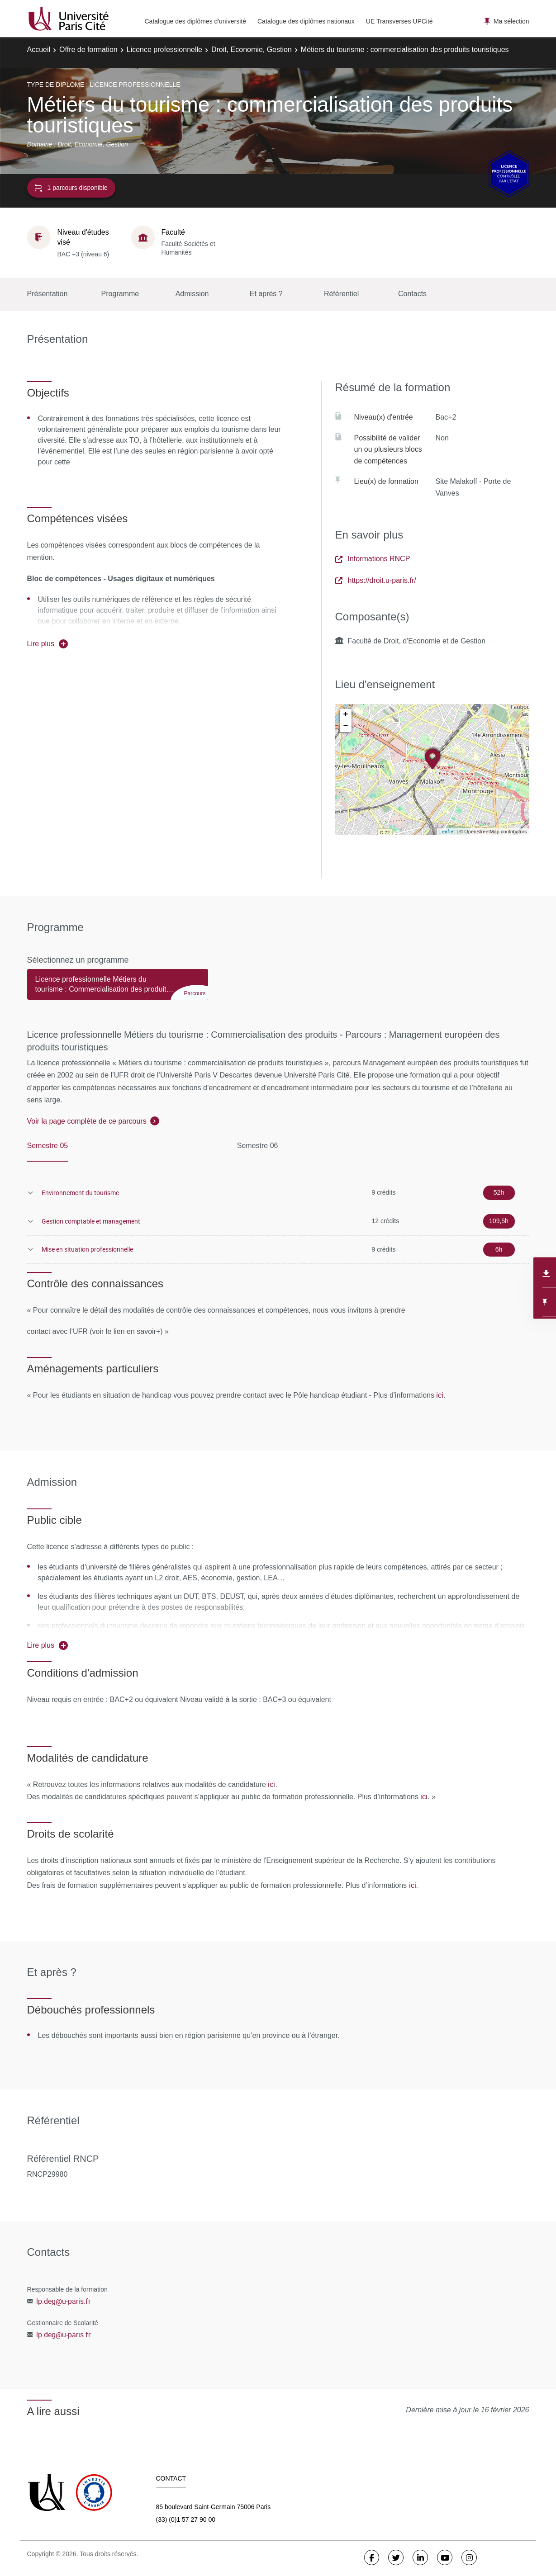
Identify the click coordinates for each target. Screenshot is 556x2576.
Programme (120, 294)
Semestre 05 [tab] (47, 1145)
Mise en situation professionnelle (87, 1249)
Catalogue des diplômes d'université (195, 21)
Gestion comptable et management (91, 1221)
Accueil (39, 49)
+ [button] (345, 714)
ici (439, 1395)
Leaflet (447, 831)
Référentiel (341, 294)
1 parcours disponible (71, 188)
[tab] (117, 988)
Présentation (47, 294)
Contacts (412, 294)
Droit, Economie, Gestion (251, 49)
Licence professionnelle (164, 49)
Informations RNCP (372, 558)
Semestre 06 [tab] (257, 1145)
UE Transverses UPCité (399, 21)
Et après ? (266, 294)
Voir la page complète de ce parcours (87, 1121)
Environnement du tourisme (80, 1192)
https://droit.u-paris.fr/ (375, 580)
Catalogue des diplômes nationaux (306, 21)
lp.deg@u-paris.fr (63, 2301)
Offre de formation (88, 49)
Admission (192, 294)
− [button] (345, 726)
